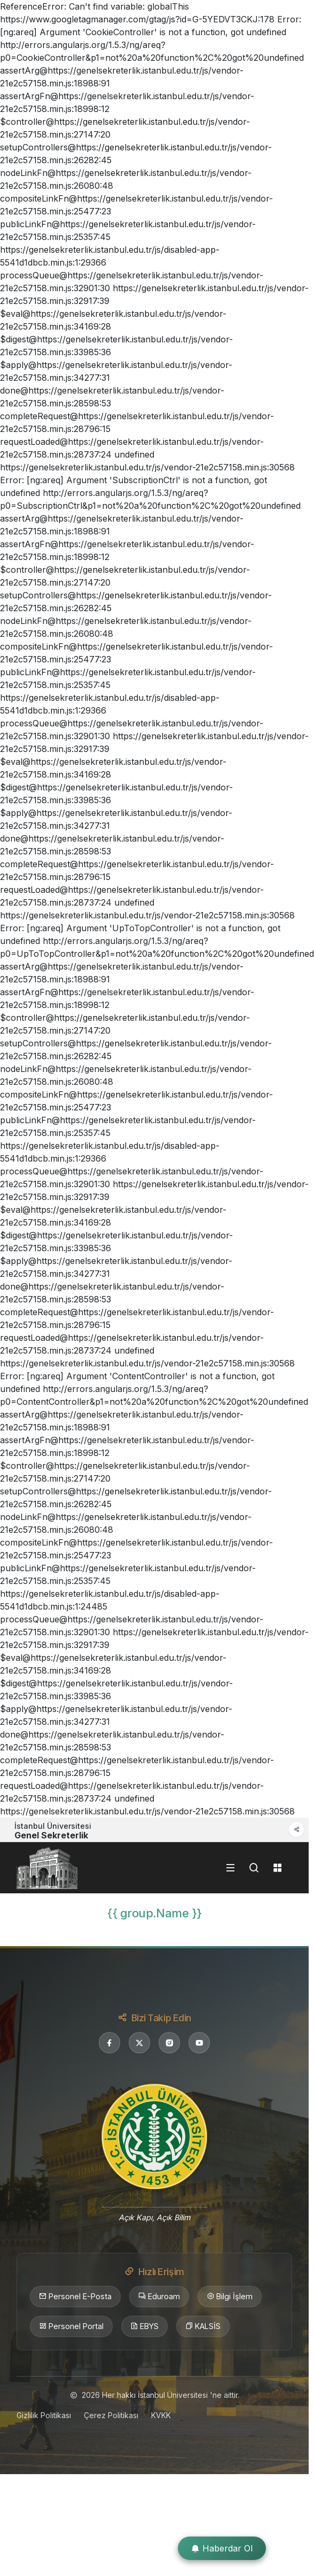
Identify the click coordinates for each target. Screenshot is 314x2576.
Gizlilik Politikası (44, 2415)
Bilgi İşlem (230, 2296)
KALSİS (203, 2326)
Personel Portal (71, 2326)
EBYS (144, 2326)
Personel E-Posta (75, 2296)
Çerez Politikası (111, 2415)
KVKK (161, 2415)
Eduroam (159, 2296)
